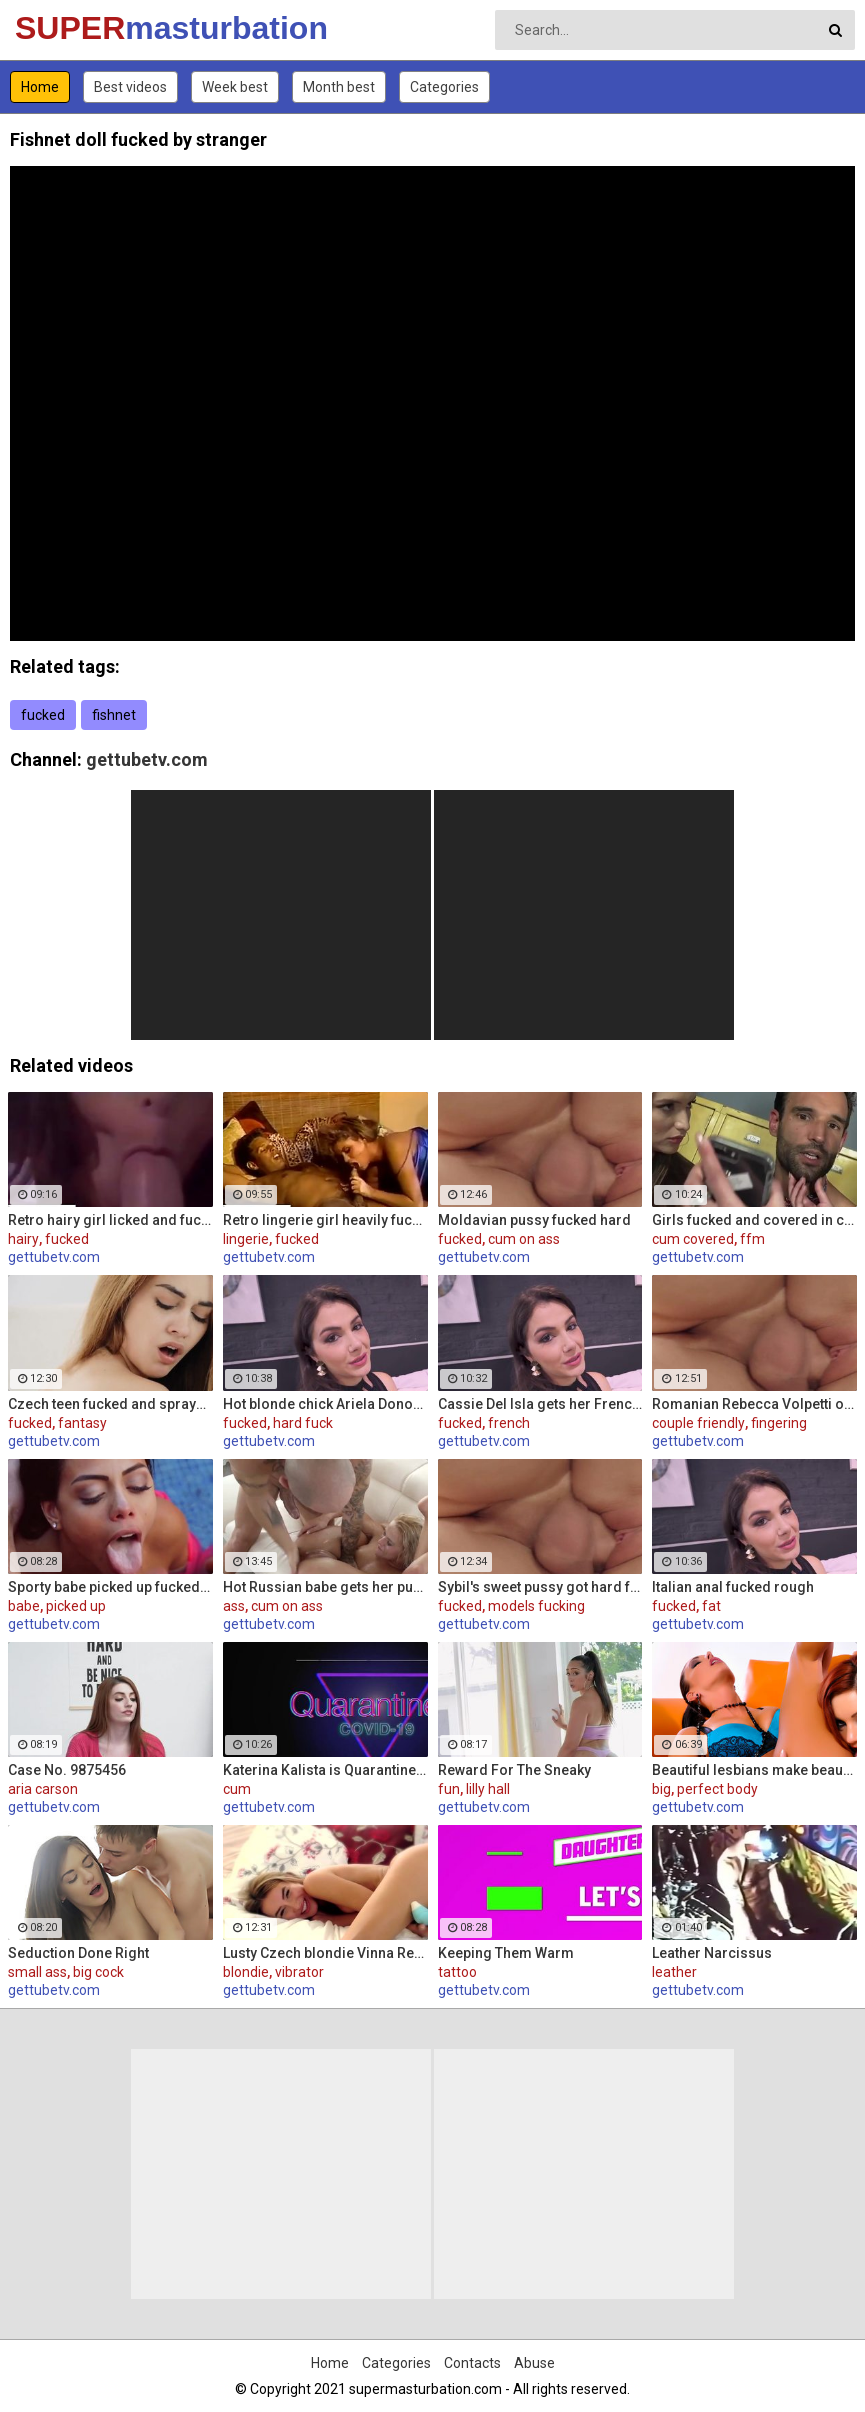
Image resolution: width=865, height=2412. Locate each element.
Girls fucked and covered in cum (754, 1220)
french (509, 1423)
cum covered (693, 1239)
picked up (76, 1606)
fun (449, 1789)
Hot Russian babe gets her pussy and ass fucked (325, 1587)
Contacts (472, 2363)
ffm (752, 1239)
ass (234, 1606)
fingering (779, 1423)
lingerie (246, 1239)
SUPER (67, 28)
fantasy (82, 1423)
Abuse (534, 2363)
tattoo (457, 1972)
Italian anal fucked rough (733, 1587)
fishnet (114, 715)
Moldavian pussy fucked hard (534, 1220)
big (661, 1789)
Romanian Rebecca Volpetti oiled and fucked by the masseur (754, 1404)
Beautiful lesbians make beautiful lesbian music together (754, 1770)
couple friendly (698, 1423)
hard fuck (303, 1423)
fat (711, 1606)
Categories (444, 87)
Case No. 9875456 (67, 1770)
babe (24, 1606)
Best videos (130, 87)
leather (674, 1972)
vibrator (299, 1972)
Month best (339, 87)
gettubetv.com (147, 759)
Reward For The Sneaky (514, 1770)
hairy (23, 1239)
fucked (43, 715)
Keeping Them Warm (506, 1953)
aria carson (43, 1789)
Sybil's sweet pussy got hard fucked (540, 1587)
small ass (37, 1972)
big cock (98, 1972)
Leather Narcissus (712, 1953)
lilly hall (488, 1789)
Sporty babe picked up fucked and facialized (110, 1587)
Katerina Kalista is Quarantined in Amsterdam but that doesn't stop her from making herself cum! (325, 1770)
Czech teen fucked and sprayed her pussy (110, 1404)
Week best (235, 87)
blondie (246, 1972)
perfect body (717, 1789)
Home (40, 87)
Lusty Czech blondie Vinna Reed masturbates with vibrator (325, 1953)
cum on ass (524, 1239)
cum (237, 1789)
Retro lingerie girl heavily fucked (325, 1220)
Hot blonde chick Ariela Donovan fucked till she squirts (325, 1404)
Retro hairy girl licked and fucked (110, 1220)
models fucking (536, 1606)
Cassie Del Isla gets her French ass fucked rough (540, 1404)
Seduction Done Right (78, 1953)
